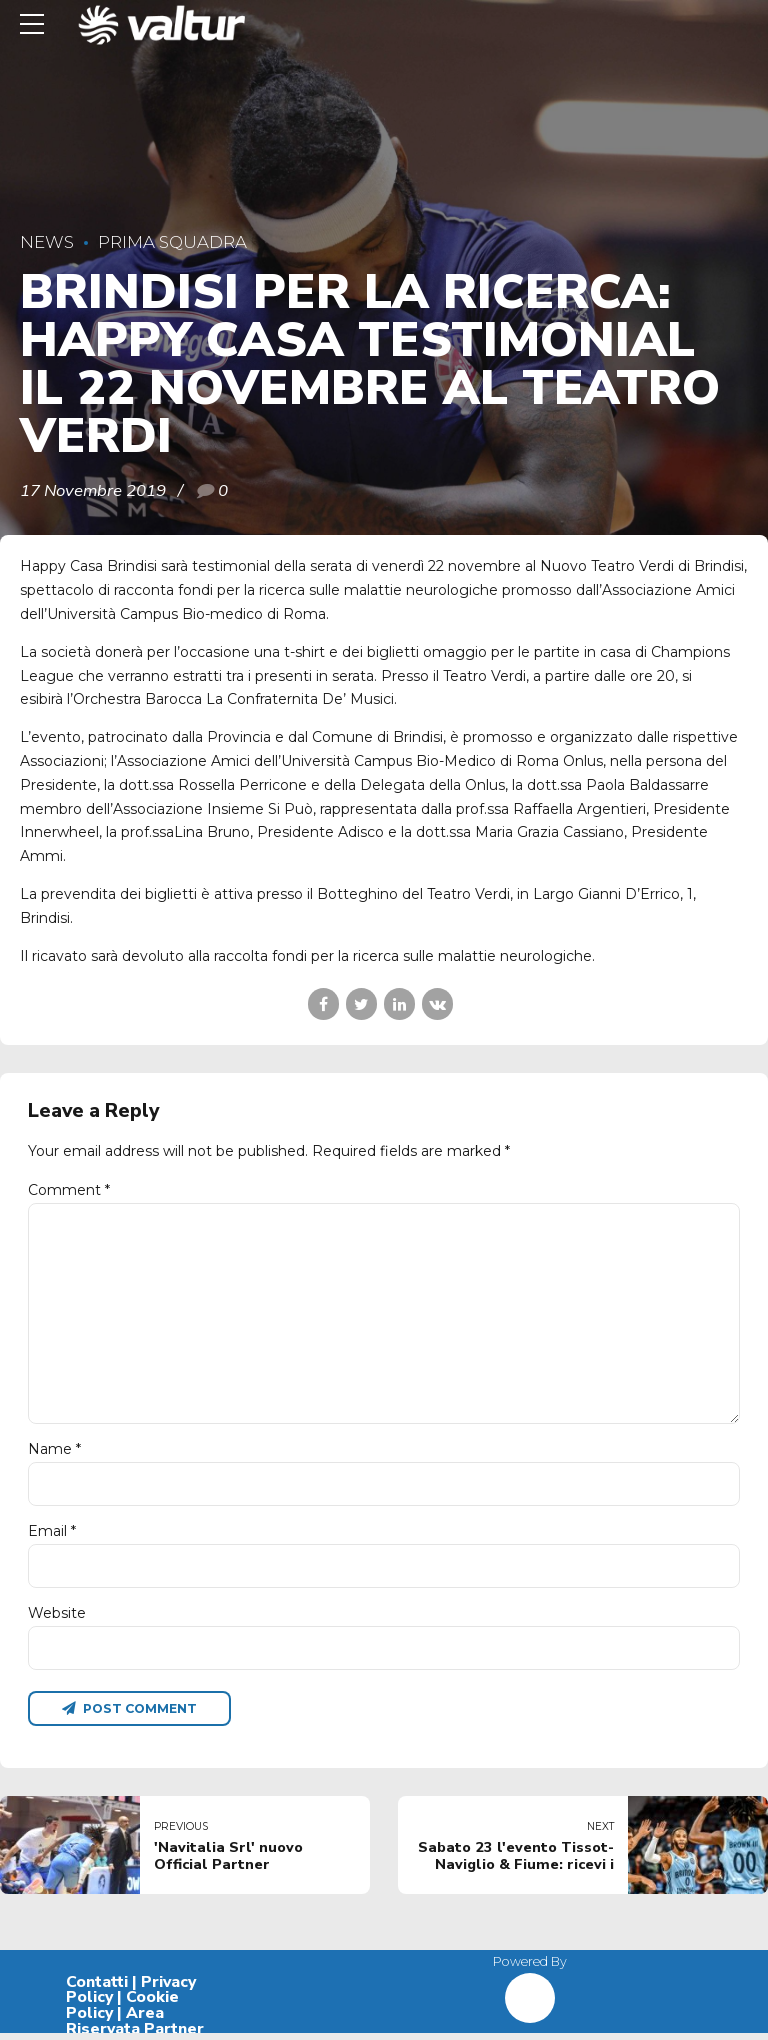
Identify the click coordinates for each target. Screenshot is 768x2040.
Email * (52, 1536)
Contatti (97, 1989)
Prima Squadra (172, 242)
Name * (54, 1454)
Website (57, 1619)
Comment (69, 1190)
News (47, 242)
